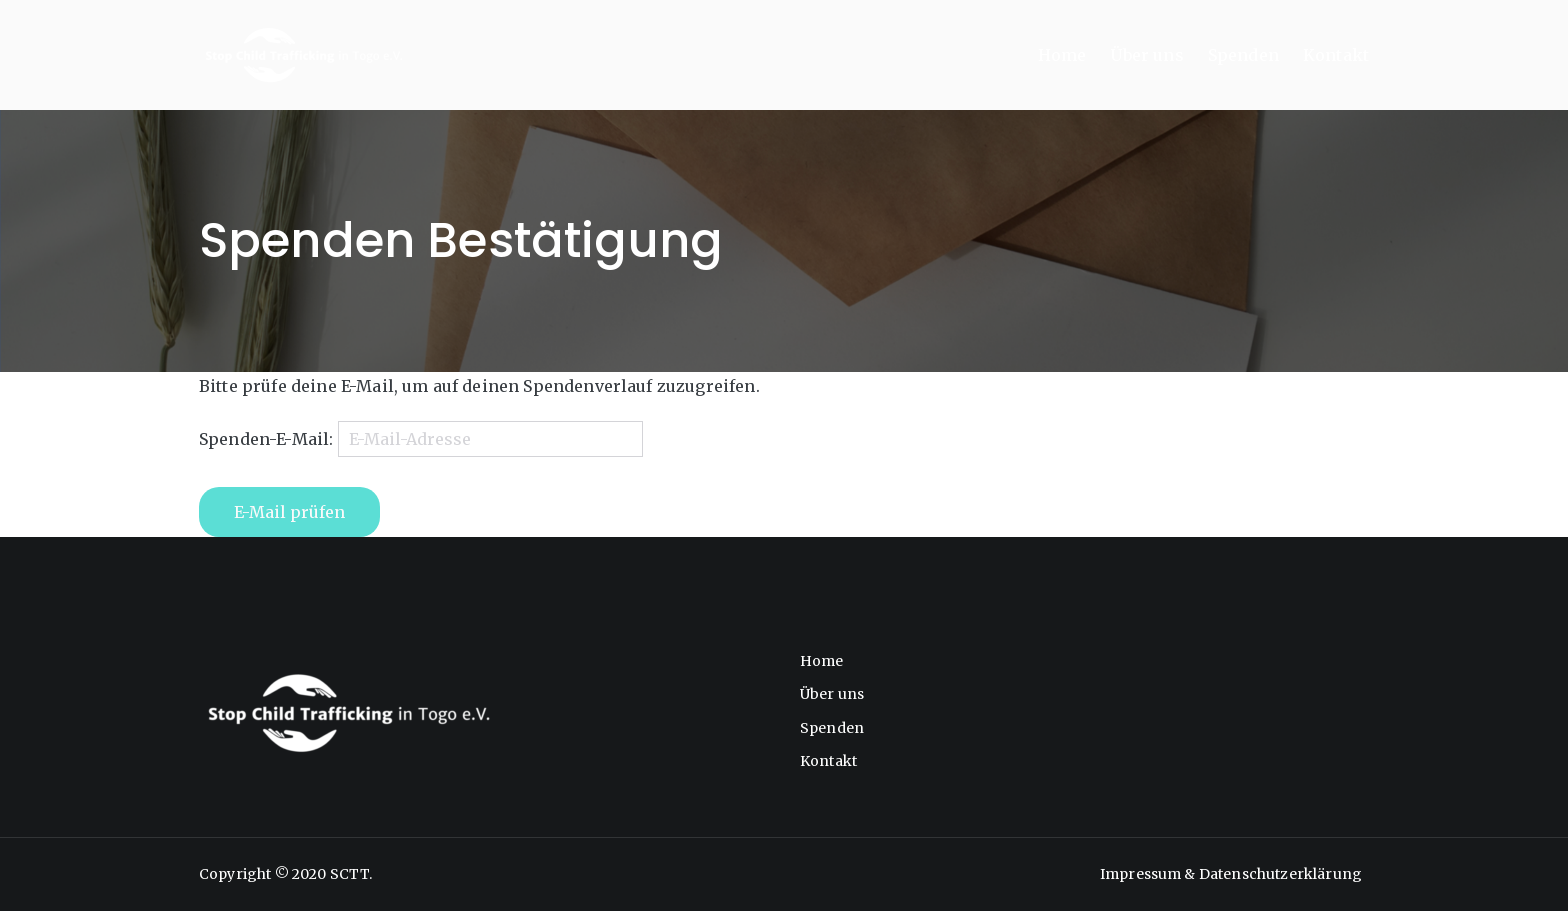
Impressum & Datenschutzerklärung (1231, 874)
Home (1062, 55)
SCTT (350, 874)
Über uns (1146, 55)
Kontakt (1336, 55)
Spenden (1243, 55)
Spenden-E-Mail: (266, 439)
